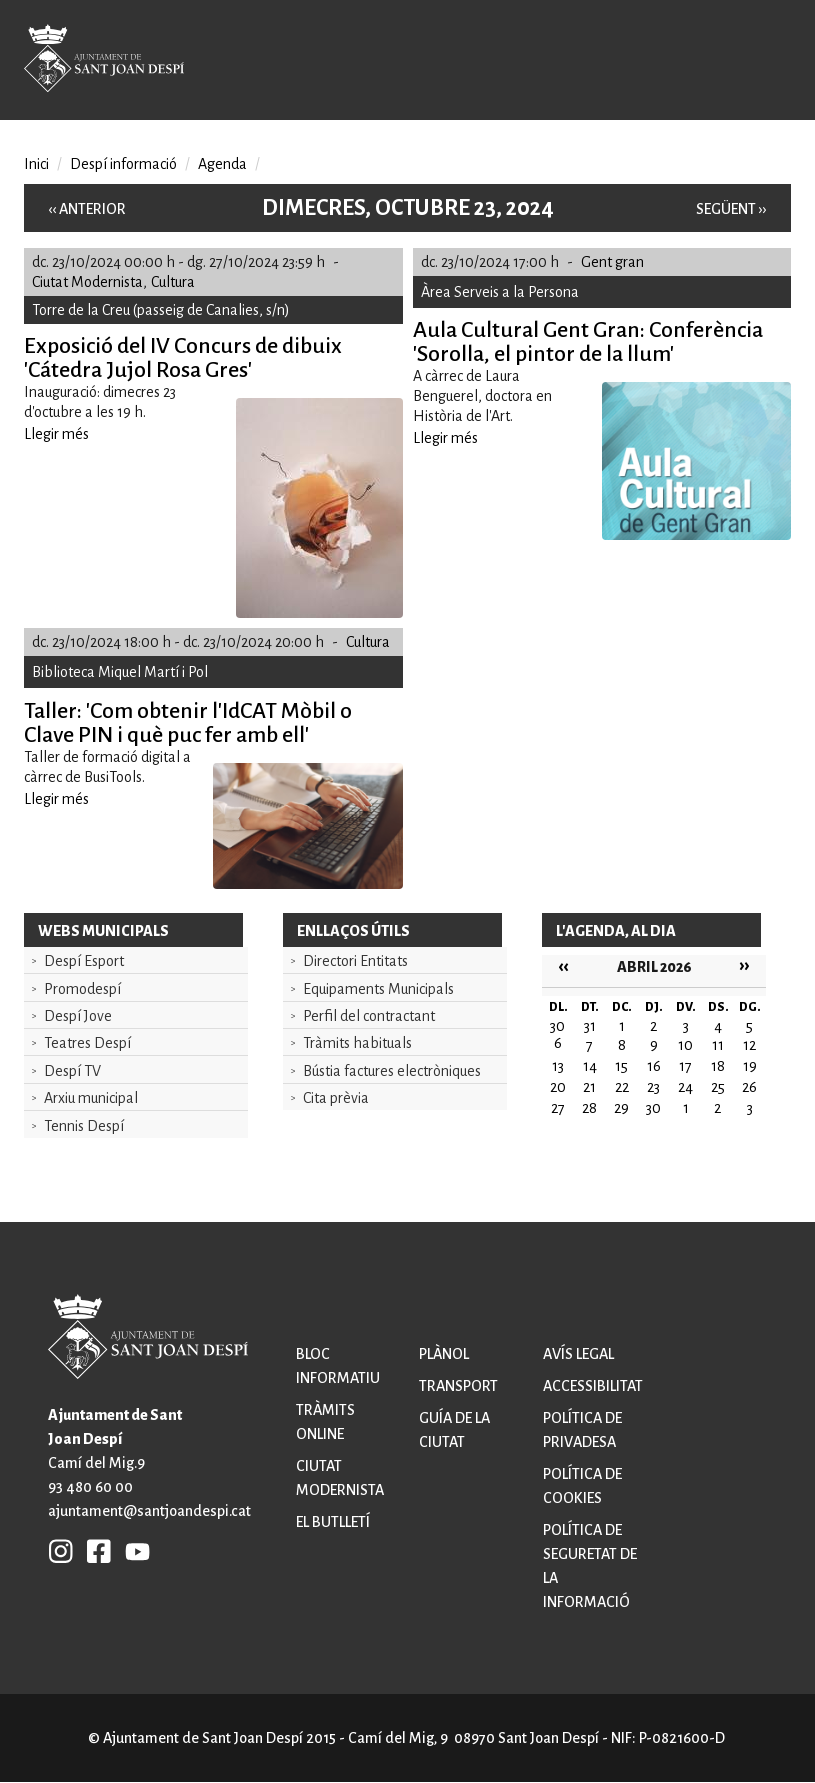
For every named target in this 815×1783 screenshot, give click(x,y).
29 (621, 1108)
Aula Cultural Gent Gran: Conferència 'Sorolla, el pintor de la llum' (588, 342)
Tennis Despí (84, 1126)
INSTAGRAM (61, 1551)
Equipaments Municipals (378, 989)
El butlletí (333, 1522)
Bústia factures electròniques (392, 1071)
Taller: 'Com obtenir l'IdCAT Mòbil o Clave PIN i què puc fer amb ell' (188, 723)
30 (653, 1108)
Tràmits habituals (357, 1043)
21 (589, 1087)
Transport (458, 1386)
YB (132, 1551)
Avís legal (578, 1354)
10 (685, 1045)
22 (622, 1087)
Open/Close (766, 62)
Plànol (444, 1354)
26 (749, 1087)
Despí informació (123, 164)
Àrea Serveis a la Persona (500, 292)
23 (653, 1087)
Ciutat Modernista (87, 282)
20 (558, 1087)
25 (718, 1087)
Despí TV (72, 1071)
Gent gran (612, 262)
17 (685, 1066)
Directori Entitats (355, 961)
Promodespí (82, 989)
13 (558, 1066)
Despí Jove (78, 1016)
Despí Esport (84, 961)
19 (750, 1066)
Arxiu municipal (91, 1098)
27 (558, 1108)
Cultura (173, 282)
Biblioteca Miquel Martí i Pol (120, 672)
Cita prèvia (336, 1098)
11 (718, 1045)
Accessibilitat (593, 1386)
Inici (36, 164)
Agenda (222, 164)
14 (590, 1066)
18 (718, 1066)
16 (654, 1066)
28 (589, 1108)
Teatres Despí (87, 1043)
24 (685, 1087)
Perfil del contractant (369, 1016)
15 (621, 1066)
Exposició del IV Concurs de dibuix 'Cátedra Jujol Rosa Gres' (183, 358)
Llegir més (56, 434)
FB (94, 1551)
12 (749, 1045)
